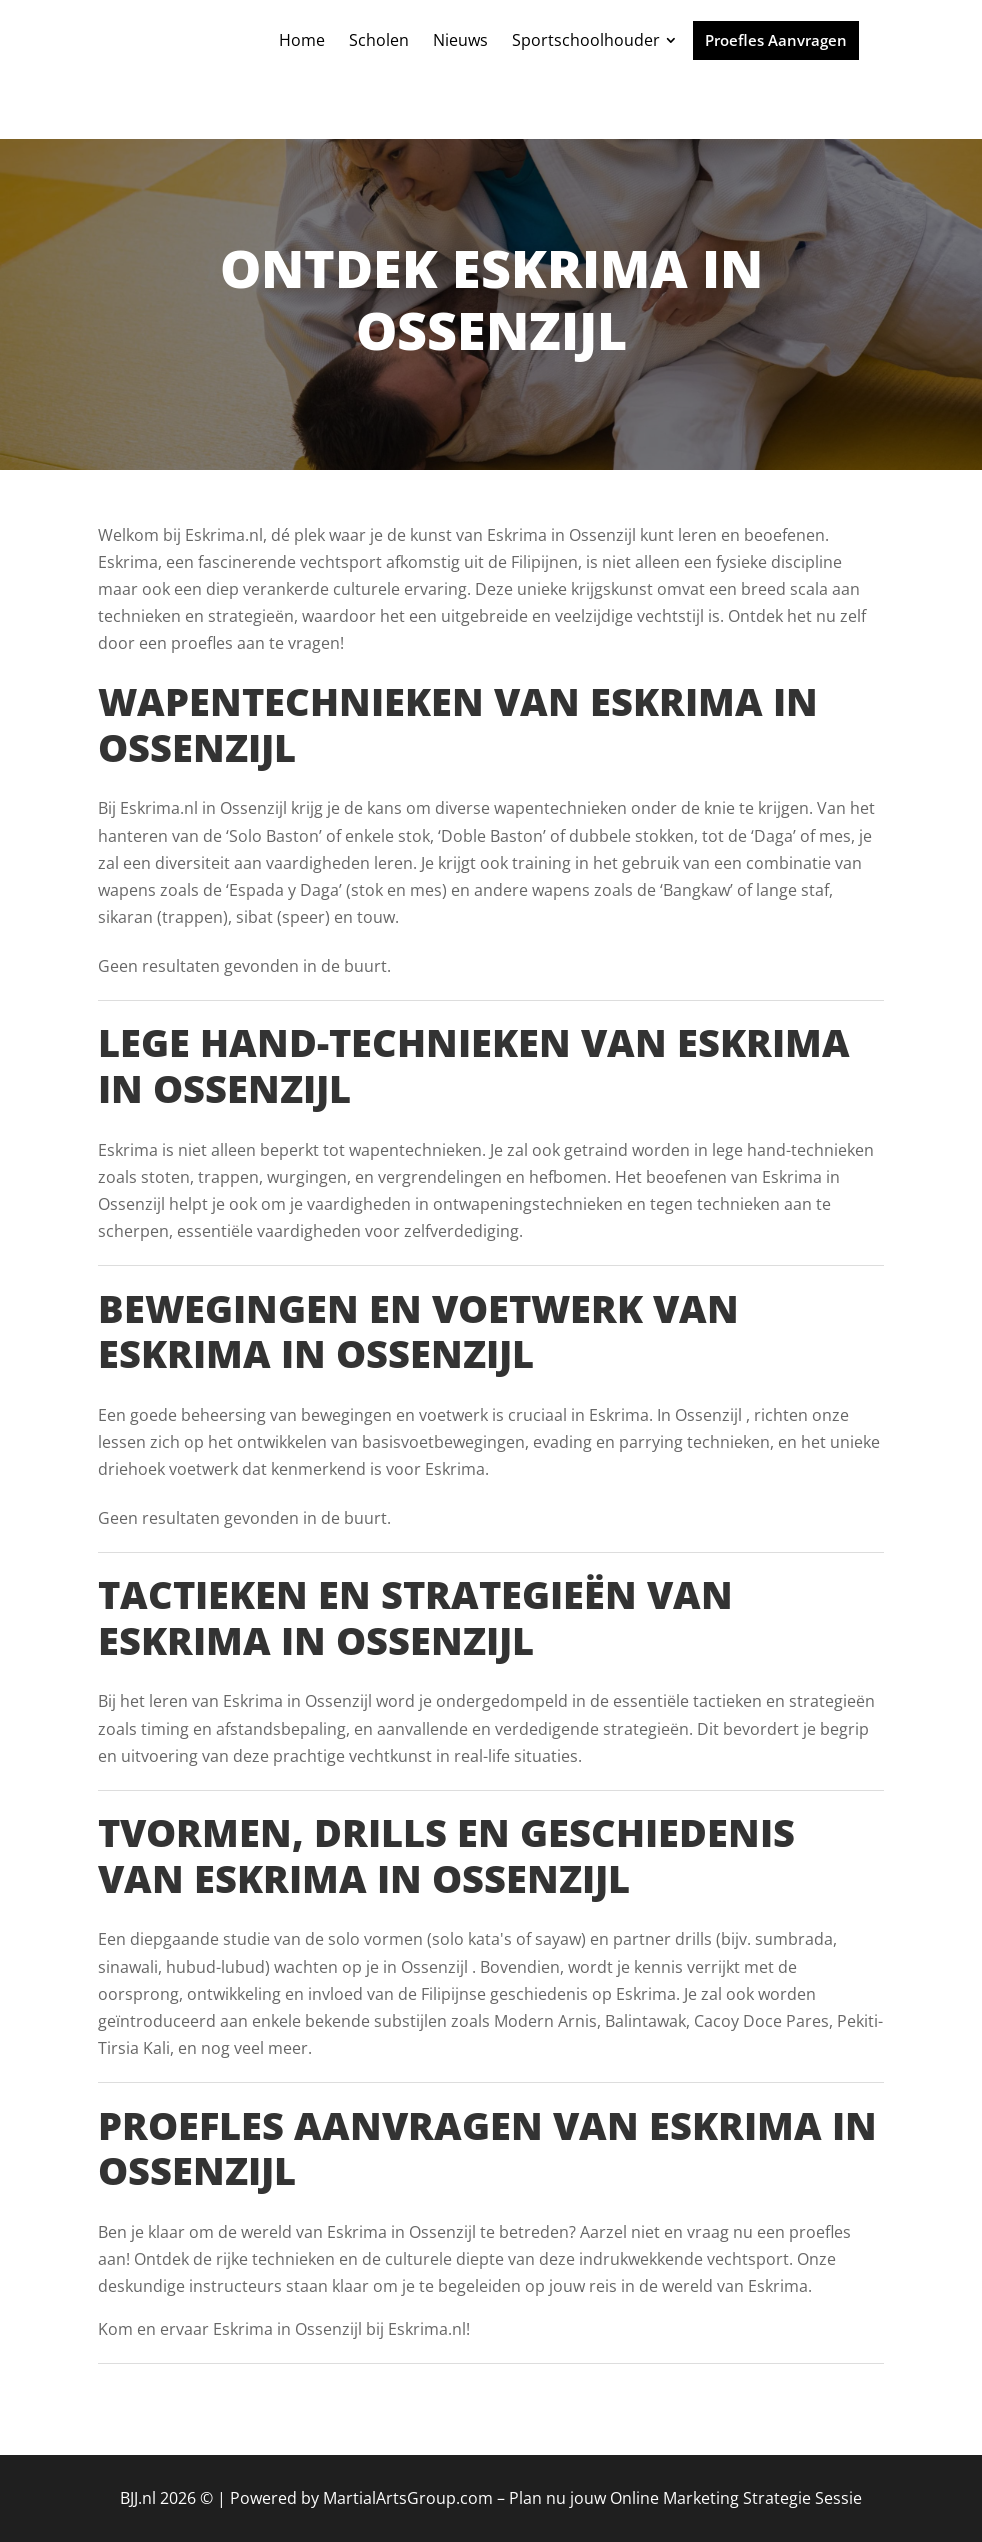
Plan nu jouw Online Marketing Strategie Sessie (685, 2498)
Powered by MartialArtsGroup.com (361, 2498)
